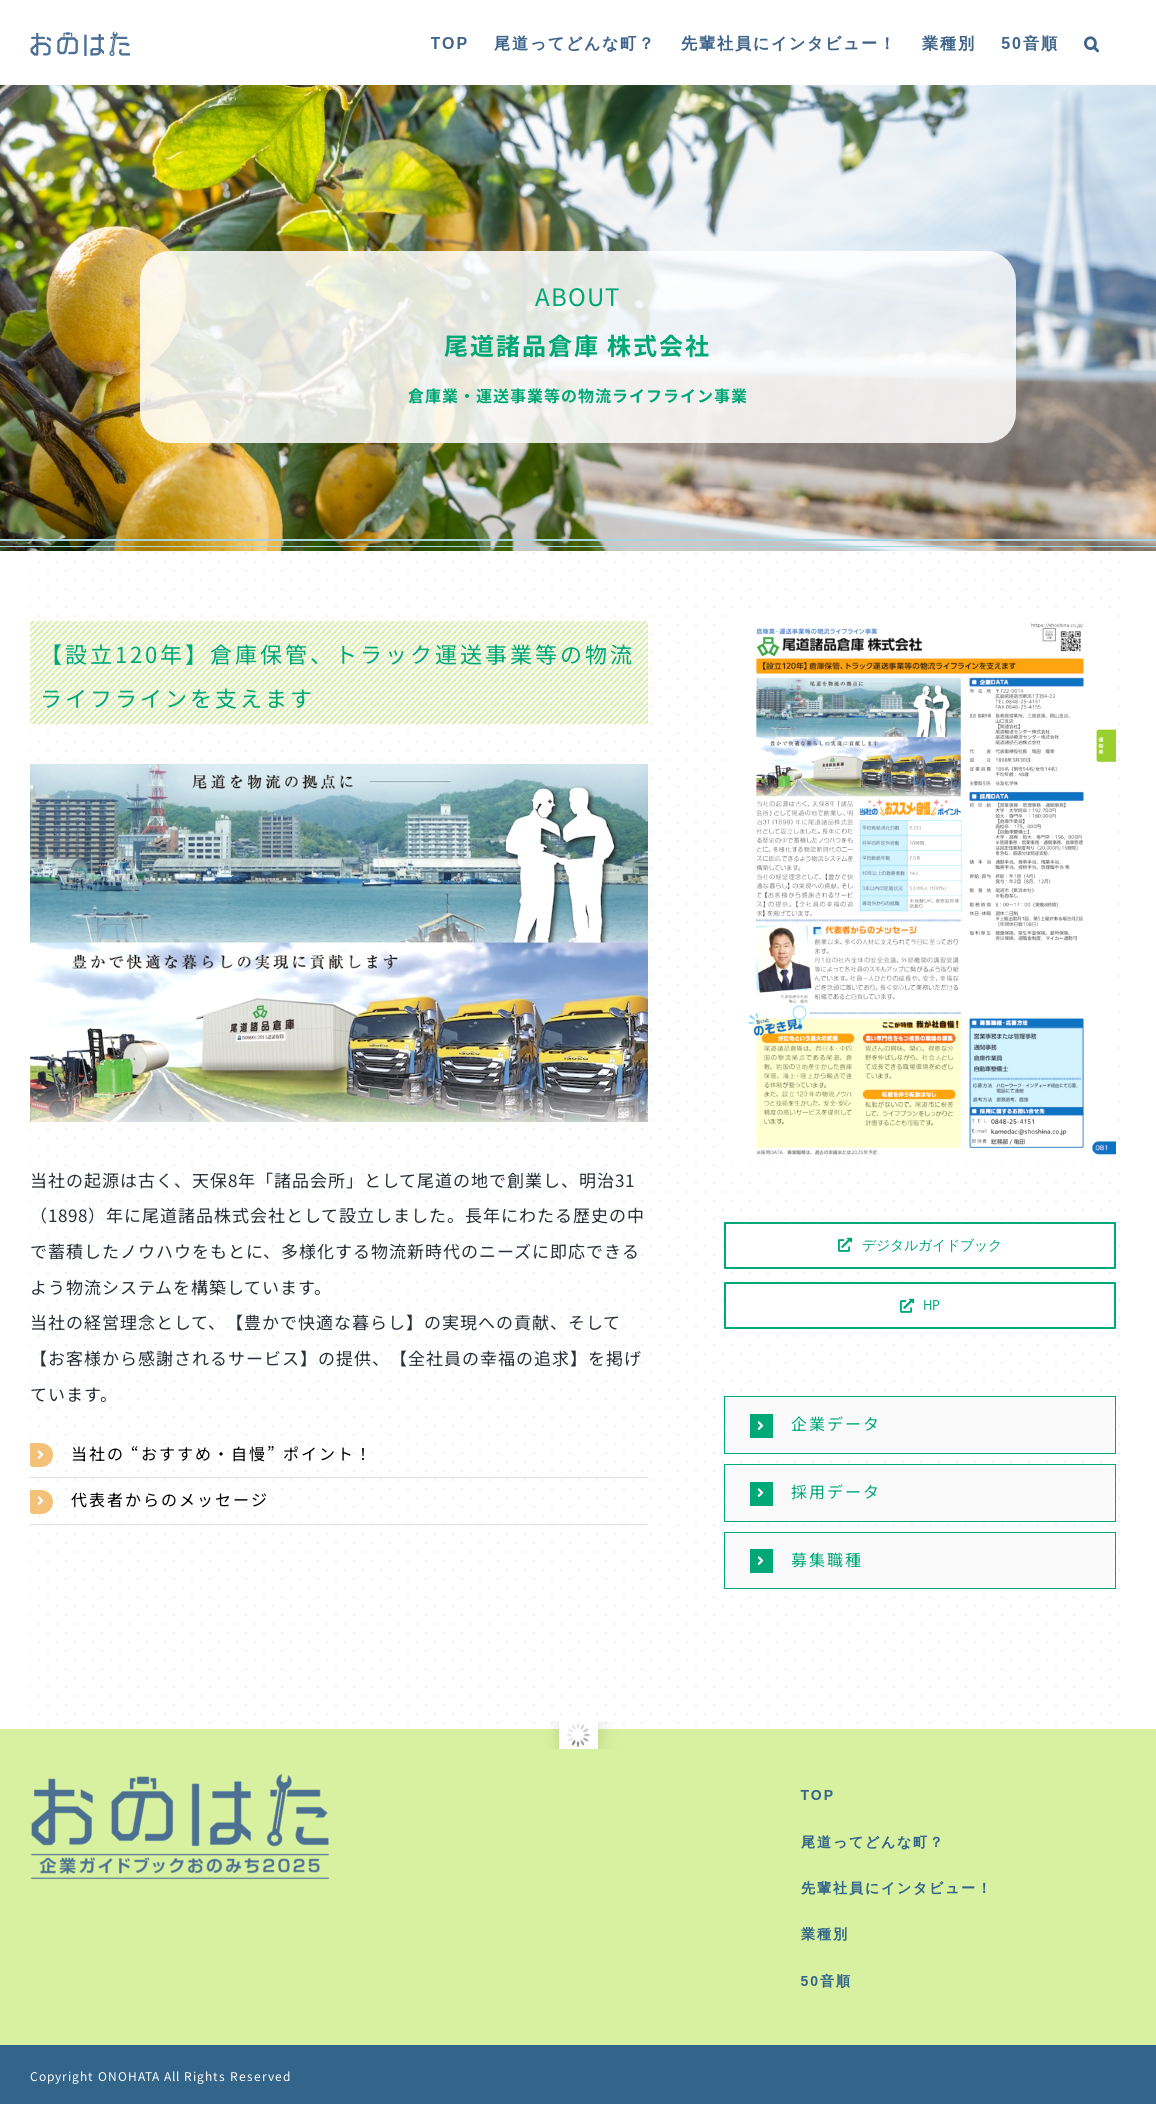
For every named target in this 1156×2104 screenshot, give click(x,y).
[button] (1092, 42)
